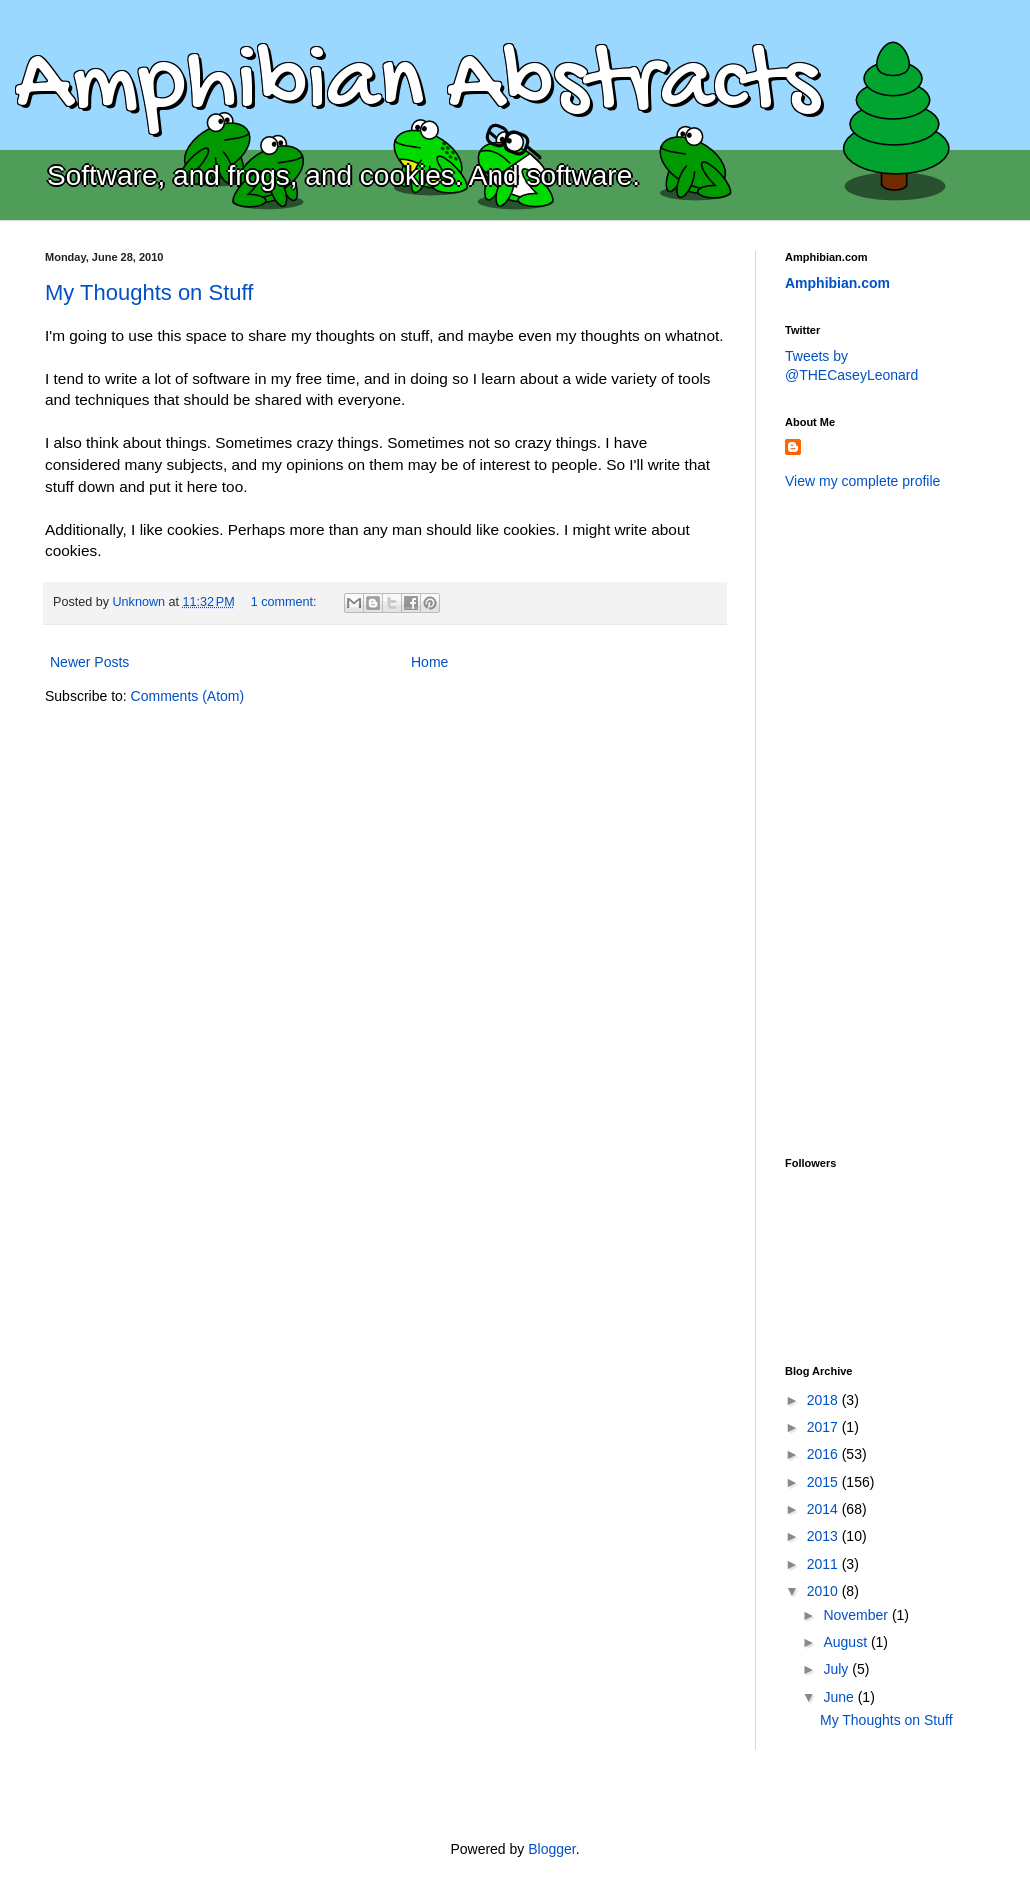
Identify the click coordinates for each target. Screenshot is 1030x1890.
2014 (824, 1509)
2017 (824, 1427)
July (837, 1669)
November (857, 1615)
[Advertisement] (865, 821)
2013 (824, 1536)
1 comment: (285, 602)
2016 (824, 1454)
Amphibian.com (837, 283)
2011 (824, 1564)
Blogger (551, 1849)
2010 (824, 1591)
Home (429, 662)
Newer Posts (89, 662)
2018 (824, 1400)
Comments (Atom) (188, 696)
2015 (824, 1482)
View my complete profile (862, 481)
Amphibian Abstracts (417, 86)
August (846, 1642)
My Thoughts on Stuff (149, 292)
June (840, 1697)
